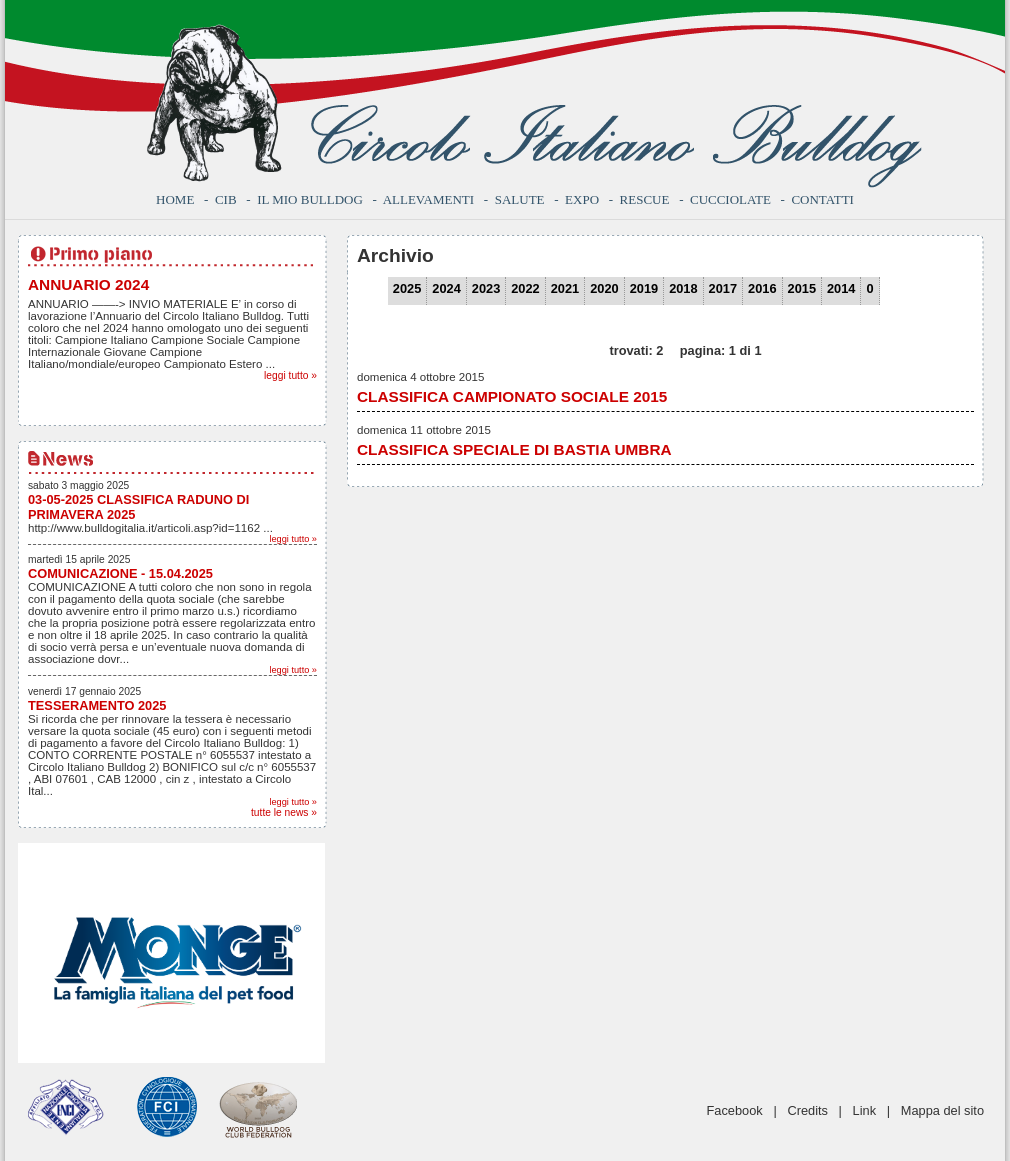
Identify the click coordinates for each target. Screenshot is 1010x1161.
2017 (723, 288)
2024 (446, 288)
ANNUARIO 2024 (88, 284)
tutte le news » (284, 812)
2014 (841, 288)
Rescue (645, 199)
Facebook (735, 1110)
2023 (486, 288)
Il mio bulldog (310, 199)
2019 (644, 288)
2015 (802, 288)
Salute (520, 199)
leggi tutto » (290, 375)
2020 (604, 288)
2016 (762, 288)
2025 (407, 288)
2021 (565, 288)
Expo (582, 199)
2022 (525, 288)
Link (864, 1110)
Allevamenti (428, 199)
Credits (807, 1110)
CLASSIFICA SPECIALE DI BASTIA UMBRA (514, 449)
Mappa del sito (942, 1110)
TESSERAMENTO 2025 (97, 705)
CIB (226, 199)
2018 (683, 288)
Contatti (822, 199)
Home (175, 199)
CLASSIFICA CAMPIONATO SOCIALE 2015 (512, 396)
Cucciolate (730, 199)
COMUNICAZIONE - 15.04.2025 (120, 573)
